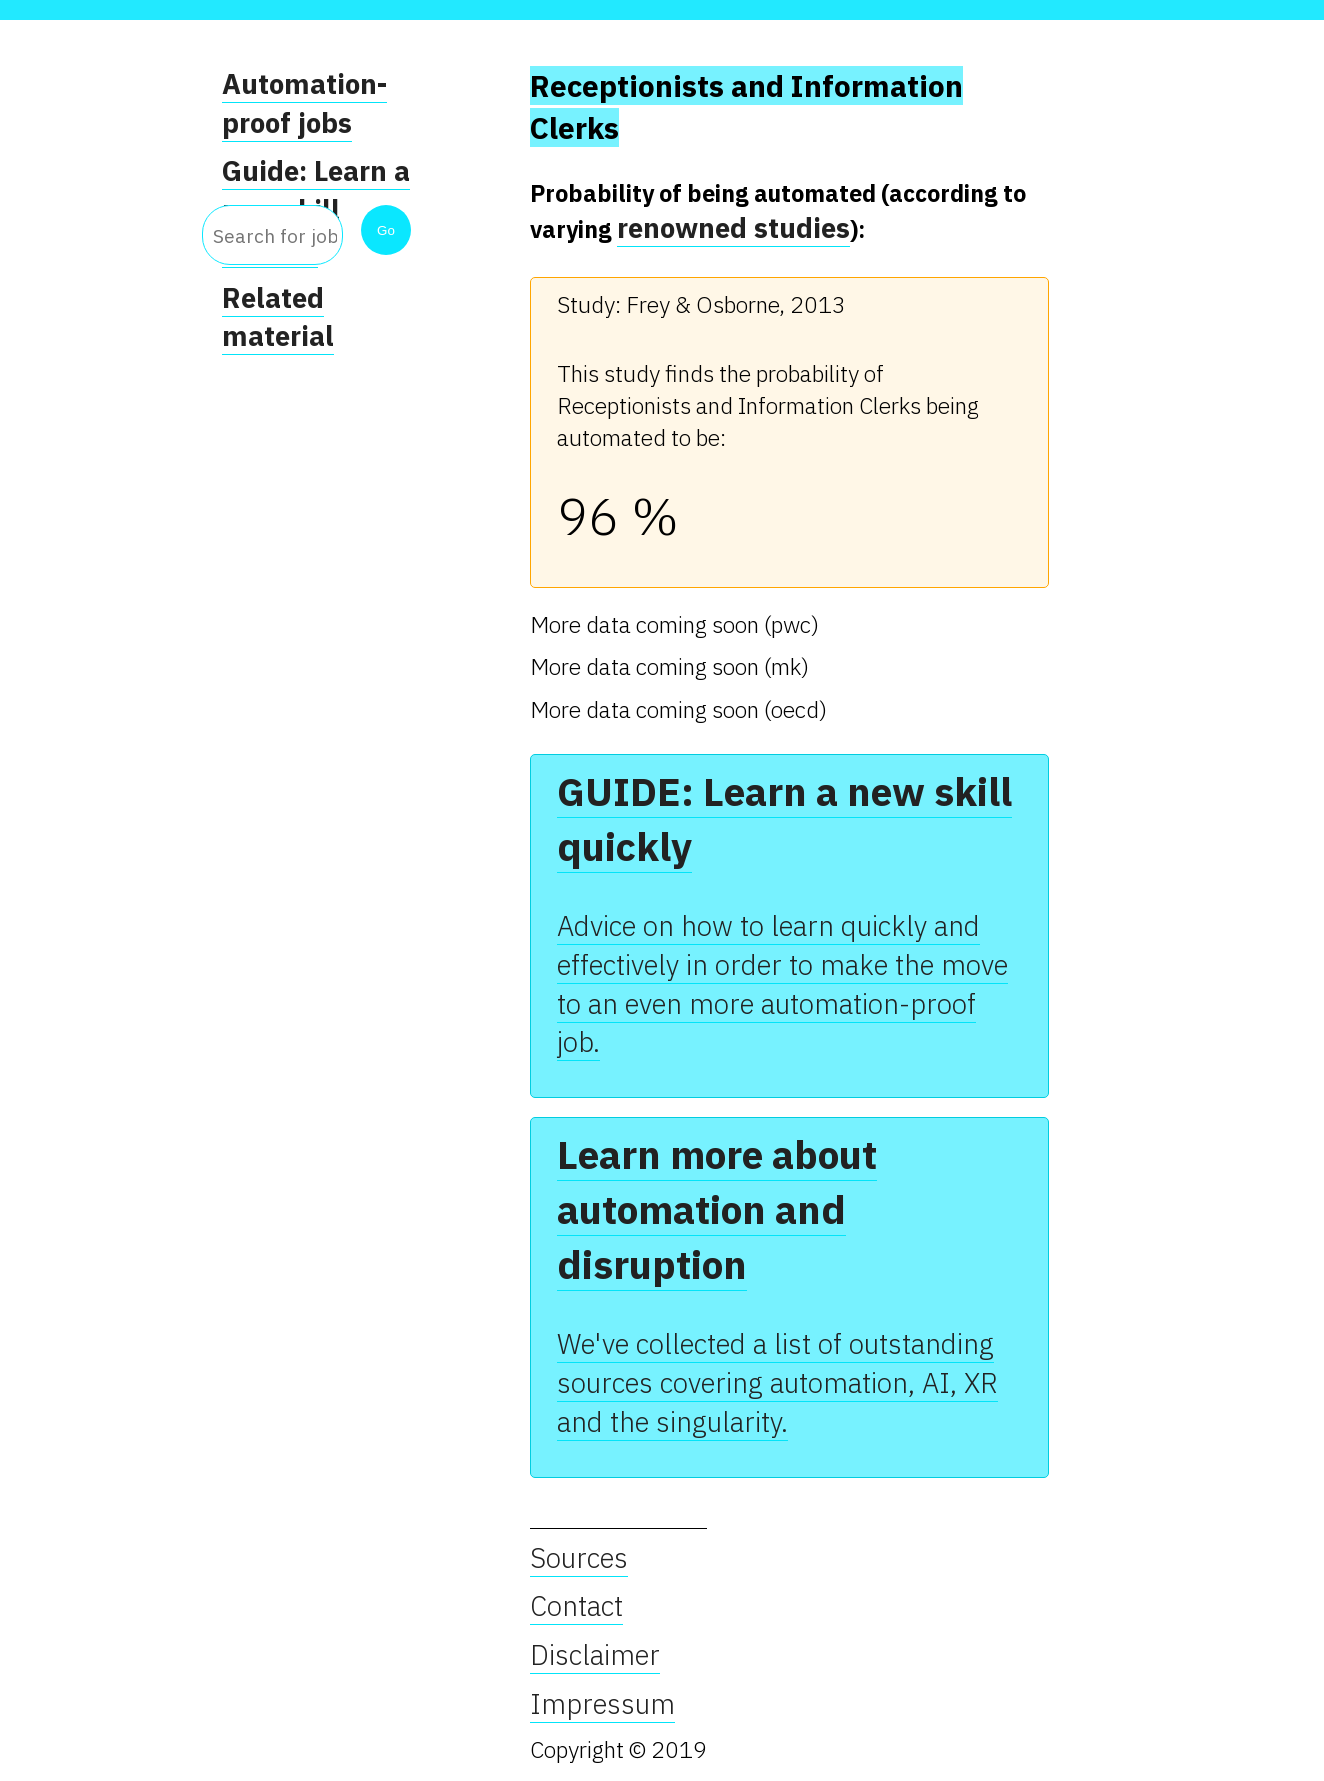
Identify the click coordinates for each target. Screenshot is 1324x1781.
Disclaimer (595, 1655)
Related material (278, 317)
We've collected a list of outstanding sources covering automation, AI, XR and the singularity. (777, 1382)
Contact (576, 1606)
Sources (579, 1558)
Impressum (602, 1704)
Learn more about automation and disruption (717, 1209)
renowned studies (733, 228)
